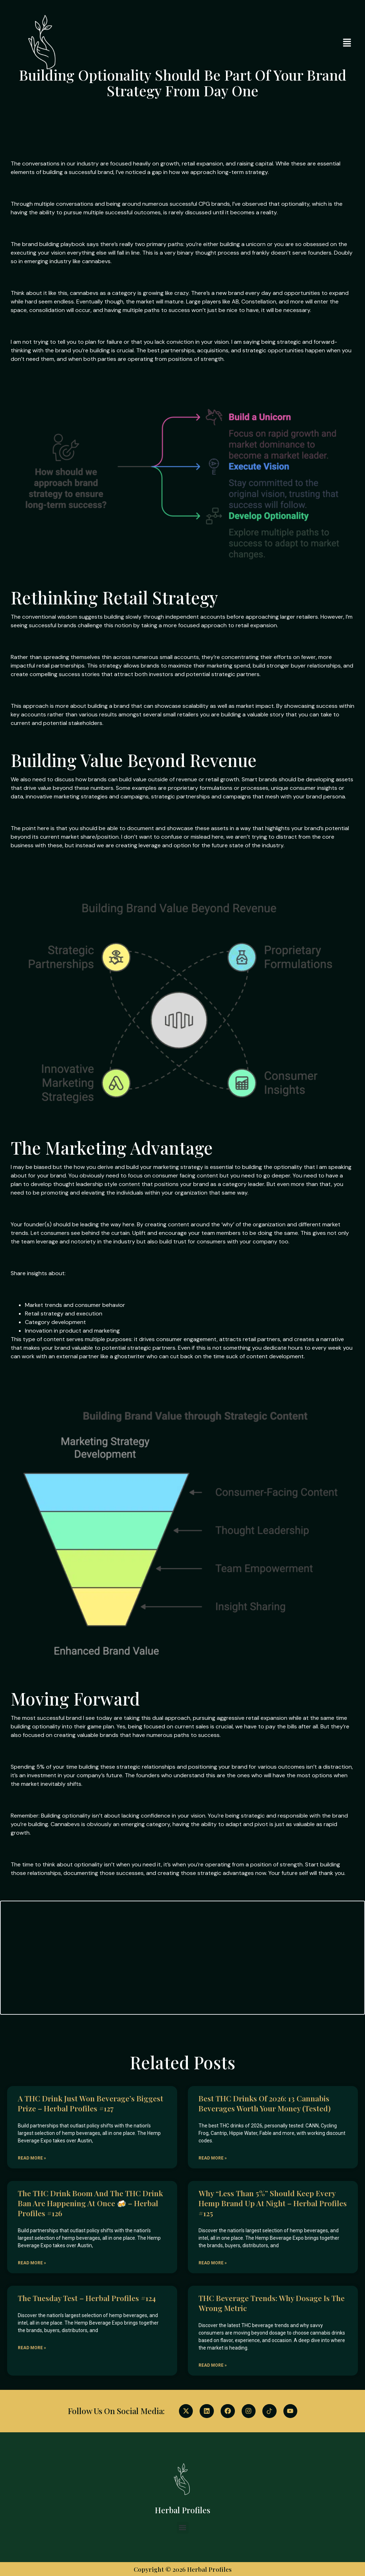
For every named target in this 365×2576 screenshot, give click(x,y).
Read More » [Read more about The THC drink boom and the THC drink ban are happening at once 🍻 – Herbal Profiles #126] (32, 2262)
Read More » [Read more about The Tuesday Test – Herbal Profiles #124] (32, 2347)
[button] (347, 43)
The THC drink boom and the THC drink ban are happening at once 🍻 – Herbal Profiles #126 (90, 2203)
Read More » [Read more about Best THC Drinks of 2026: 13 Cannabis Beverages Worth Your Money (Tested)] (213, 2158)
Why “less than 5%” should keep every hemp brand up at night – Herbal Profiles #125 (273, 2203)
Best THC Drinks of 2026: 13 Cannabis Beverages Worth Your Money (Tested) (265, 2103)
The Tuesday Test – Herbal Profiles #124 (87, 2298)
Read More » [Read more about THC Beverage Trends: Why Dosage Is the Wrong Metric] (213, 2365)
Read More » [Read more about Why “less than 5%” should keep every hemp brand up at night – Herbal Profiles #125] (213, 2262)
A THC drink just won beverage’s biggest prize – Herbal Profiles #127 (90, 2103)
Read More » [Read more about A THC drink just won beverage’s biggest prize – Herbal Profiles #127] (32, 2158)
